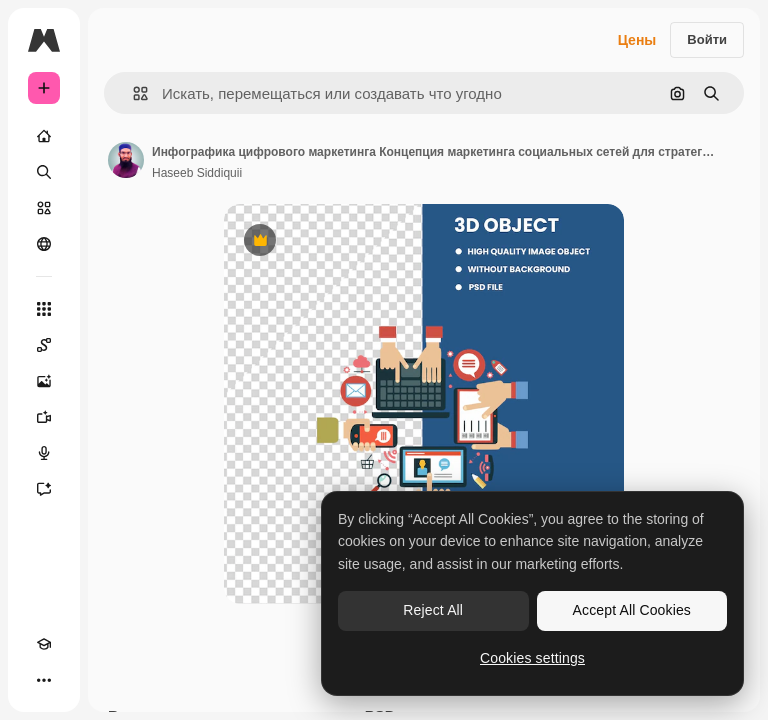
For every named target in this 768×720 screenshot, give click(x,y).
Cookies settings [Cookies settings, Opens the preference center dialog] (532, 658)
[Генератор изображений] (44, 381)
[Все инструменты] (44, 309)
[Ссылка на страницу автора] (126, 160)
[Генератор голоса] (44, 453)
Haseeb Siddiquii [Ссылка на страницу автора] (197, 173)
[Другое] (44, 680)
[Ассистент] (44, 489)
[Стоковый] (44, 208)
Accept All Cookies (632, 610)
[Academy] (44, 644)
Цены (637, 40)
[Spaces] (44, 345)
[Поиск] (44, 172)
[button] (132, 93)
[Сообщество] (44, 244)
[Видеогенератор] (44, 417)
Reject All (433, 610)
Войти (707, 39)
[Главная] (44, 136)
